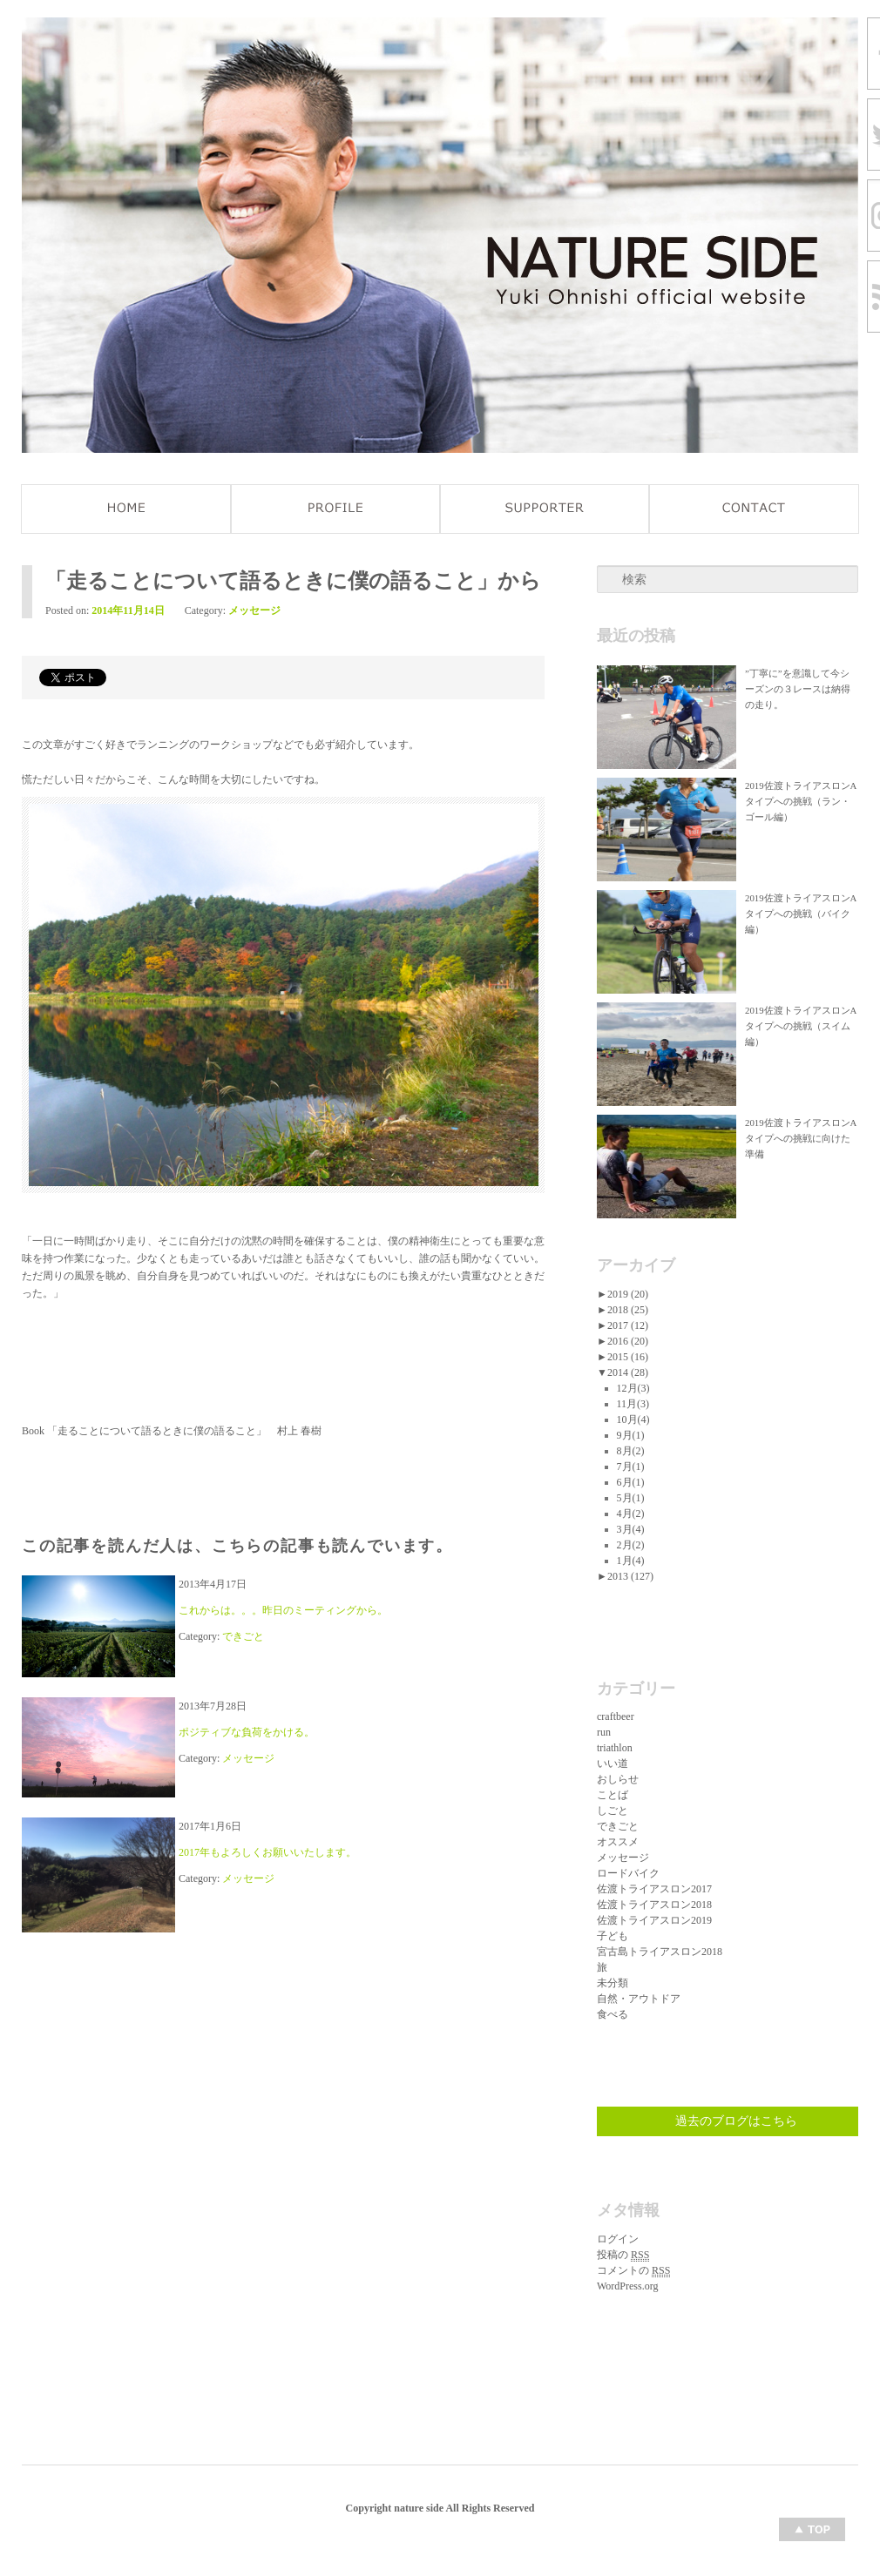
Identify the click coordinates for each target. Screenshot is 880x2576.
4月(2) (631, 1513)
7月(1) (631, 1466)
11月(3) (633, 1404)
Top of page (812, 2529)
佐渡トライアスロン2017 (654, 1889)
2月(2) (631, 1545)
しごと (612, 1810)
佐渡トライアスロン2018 (654, 1904)
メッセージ (254, 610)
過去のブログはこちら (736, 2121)
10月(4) (633, 1419)
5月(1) (631, 1498)
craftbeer (615, 1716)
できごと (243, 1636)
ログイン (618, 2239)
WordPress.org (627, 2286)
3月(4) (631, 1529)
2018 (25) (627, 1310)
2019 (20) (627, 1294)
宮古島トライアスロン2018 (659, 1951)
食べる (612, 2014)
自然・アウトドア (638, 1999)
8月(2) (631, 1451)
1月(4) (631, 1560)
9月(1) (631, 1435)
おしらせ (618, 1779)
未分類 (612, 1983)
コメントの (633, 2270)
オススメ (618, 1842)
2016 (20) (627, 1341)
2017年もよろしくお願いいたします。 (267, 1852)
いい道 (612, 1763)
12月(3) (633, 1388)
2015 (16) (627, 1357)
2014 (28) (627, 1372)
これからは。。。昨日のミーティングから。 (283, 1610)
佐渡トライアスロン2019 (654, 1920)
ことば (612, 1795)
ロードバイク (628, 1873)
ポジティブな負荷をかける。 (247, 1732)
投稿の (623, 2255)
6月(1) (631, 1482)
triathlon (615, 1748)
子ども (612, 1936)
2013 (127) (630, 1576)
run (604, 1732)
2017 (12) (627, 1325)
